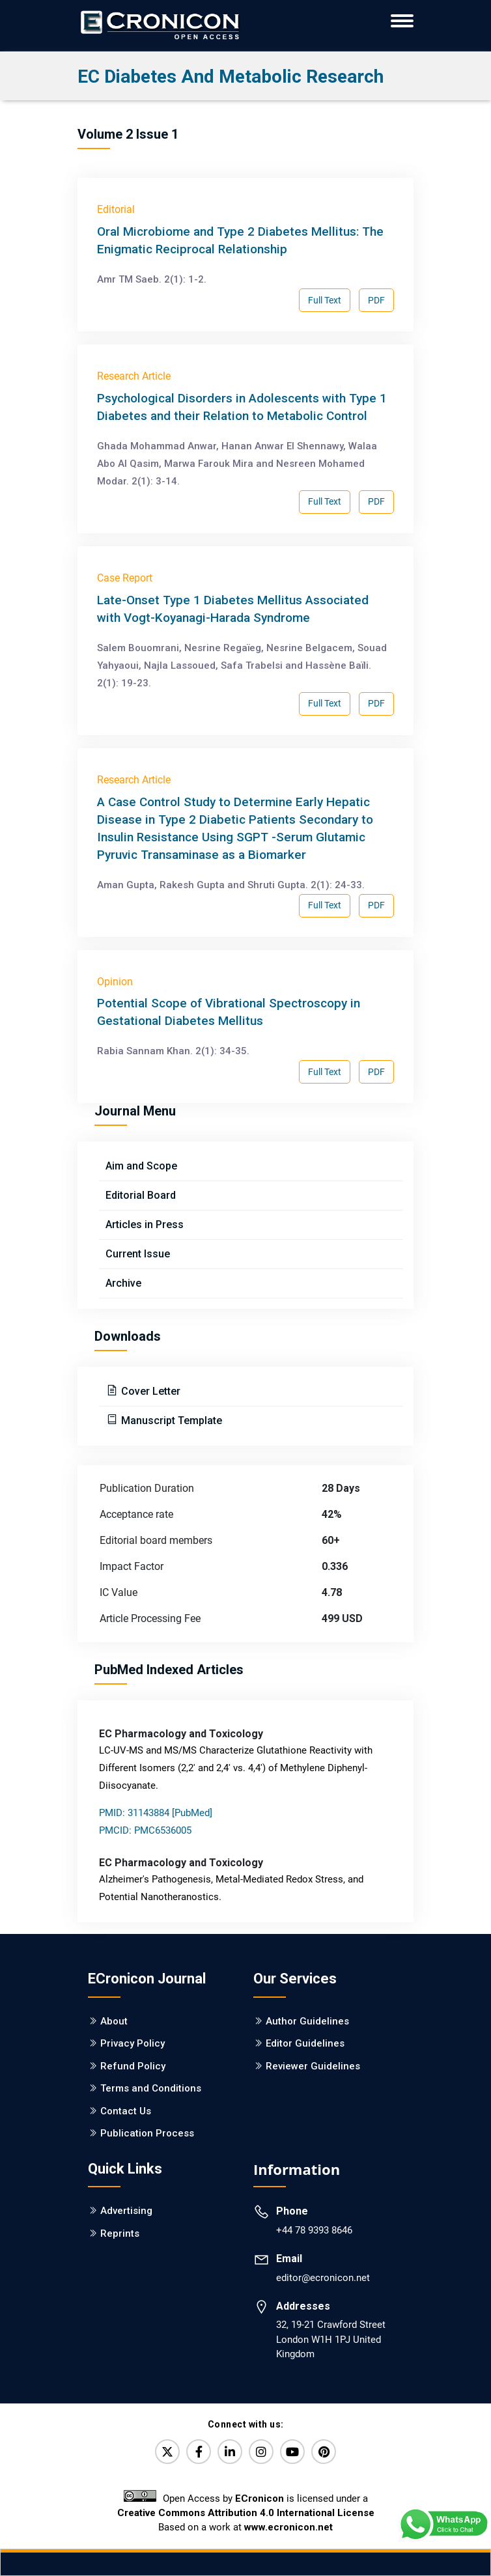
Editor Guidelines (305, 2043)
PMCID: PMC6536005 (145, 1830)
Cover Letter (149, 1391)
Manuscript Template (170, 1420)
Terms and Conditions (150, 2088)
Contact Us (125, 2111)
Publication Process (147, 2133)
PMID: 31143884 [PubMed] (155, 1813)
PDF (376, 300)
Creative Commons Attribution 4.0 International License (245, 2513)
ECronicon (259, 2498)
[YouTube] (292, 2451)
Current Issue (137, 1254)
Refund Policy (132, 2066)
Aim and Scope (141, 1166)
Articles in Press (144, 1224)
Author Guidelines (307, 2021)
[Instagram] (261, 2451)
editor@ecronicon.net (323, 2278)
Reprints (119, 2233)
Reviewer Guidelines (313, 2066)
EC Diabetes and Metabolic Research (230, 76)
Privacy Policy (132, 2043)
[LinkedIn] (229, 2451)
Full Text (324, 300)
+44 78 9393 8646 (314, 2230)
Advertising (126, 2211)
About (114, 2021)
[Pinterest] (323, 2451)
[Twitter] (167, 2451)
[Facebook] (198, 2451)
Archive (123, 1283)
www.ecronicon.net (288, 2527)
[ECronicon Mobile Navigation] (402, 21)
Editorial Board (140, 1195)
